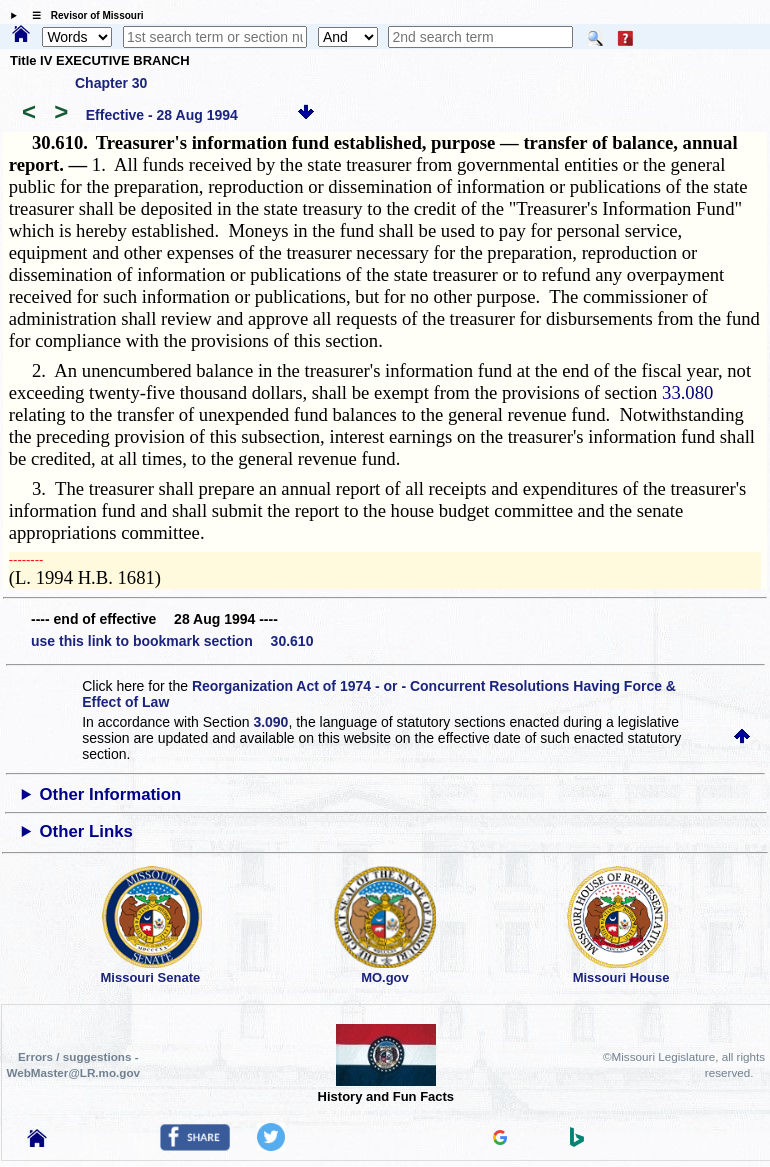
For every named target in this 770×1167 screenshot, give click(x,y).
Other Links (86, 831)
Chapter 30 (111, 83)
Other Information (111, 794)
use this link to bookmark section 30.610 (172, 641)
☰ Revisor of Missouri (83, 15)
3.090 (270, 722)
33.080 (687, 392)
